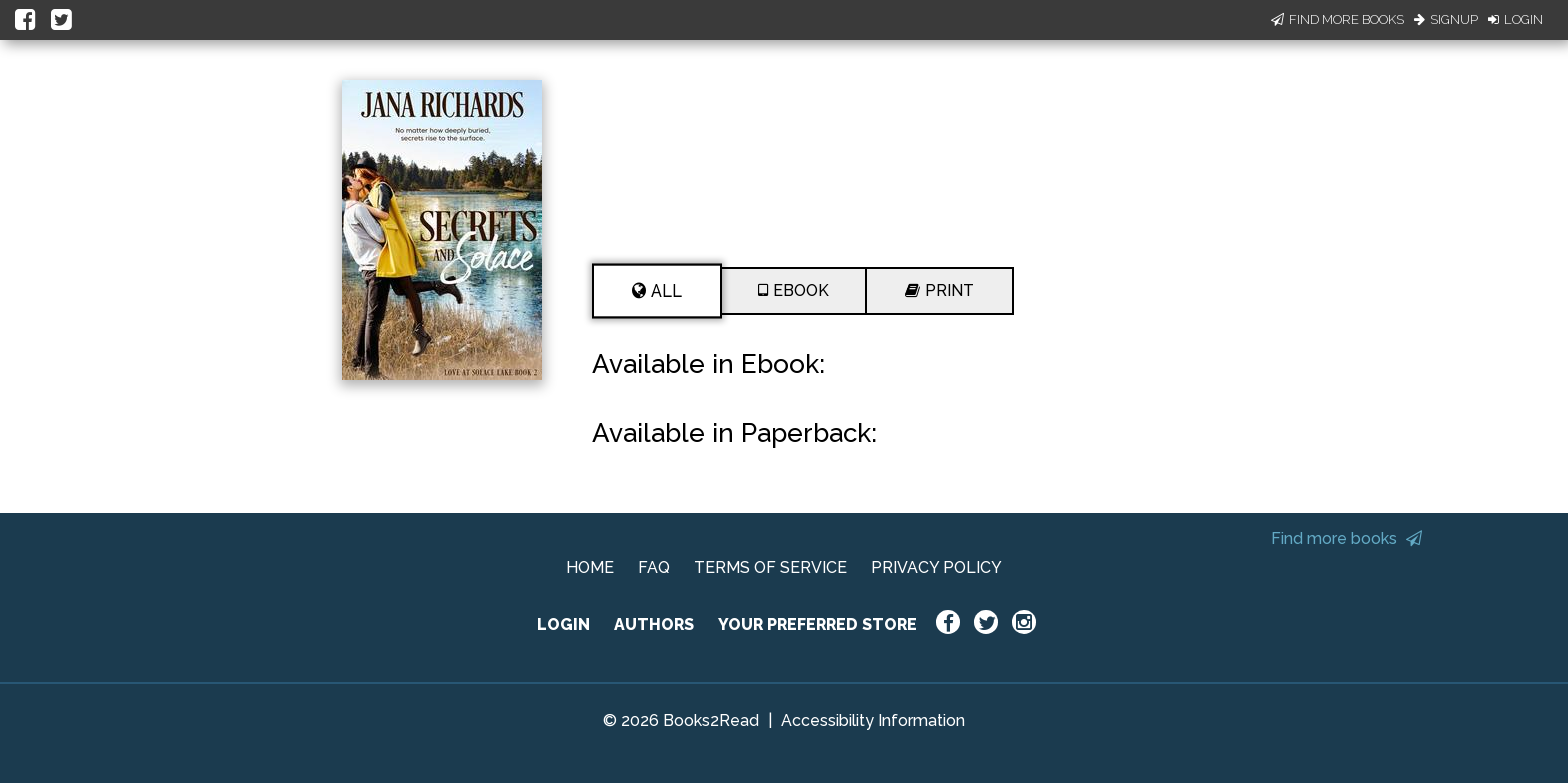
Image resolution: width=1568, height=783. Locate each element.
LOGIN (563, 624)
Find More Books (1337, 19)
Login (1515, 19)
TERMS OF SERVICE (770, 567)
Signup (1446, 19)
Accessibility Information (873, 720)
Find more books (1346, 538)
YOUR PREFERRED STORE (817, 624)
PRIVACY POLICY (936, 567)
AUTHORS (654, 624)
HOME (590, 567)
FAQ (654, 567)
